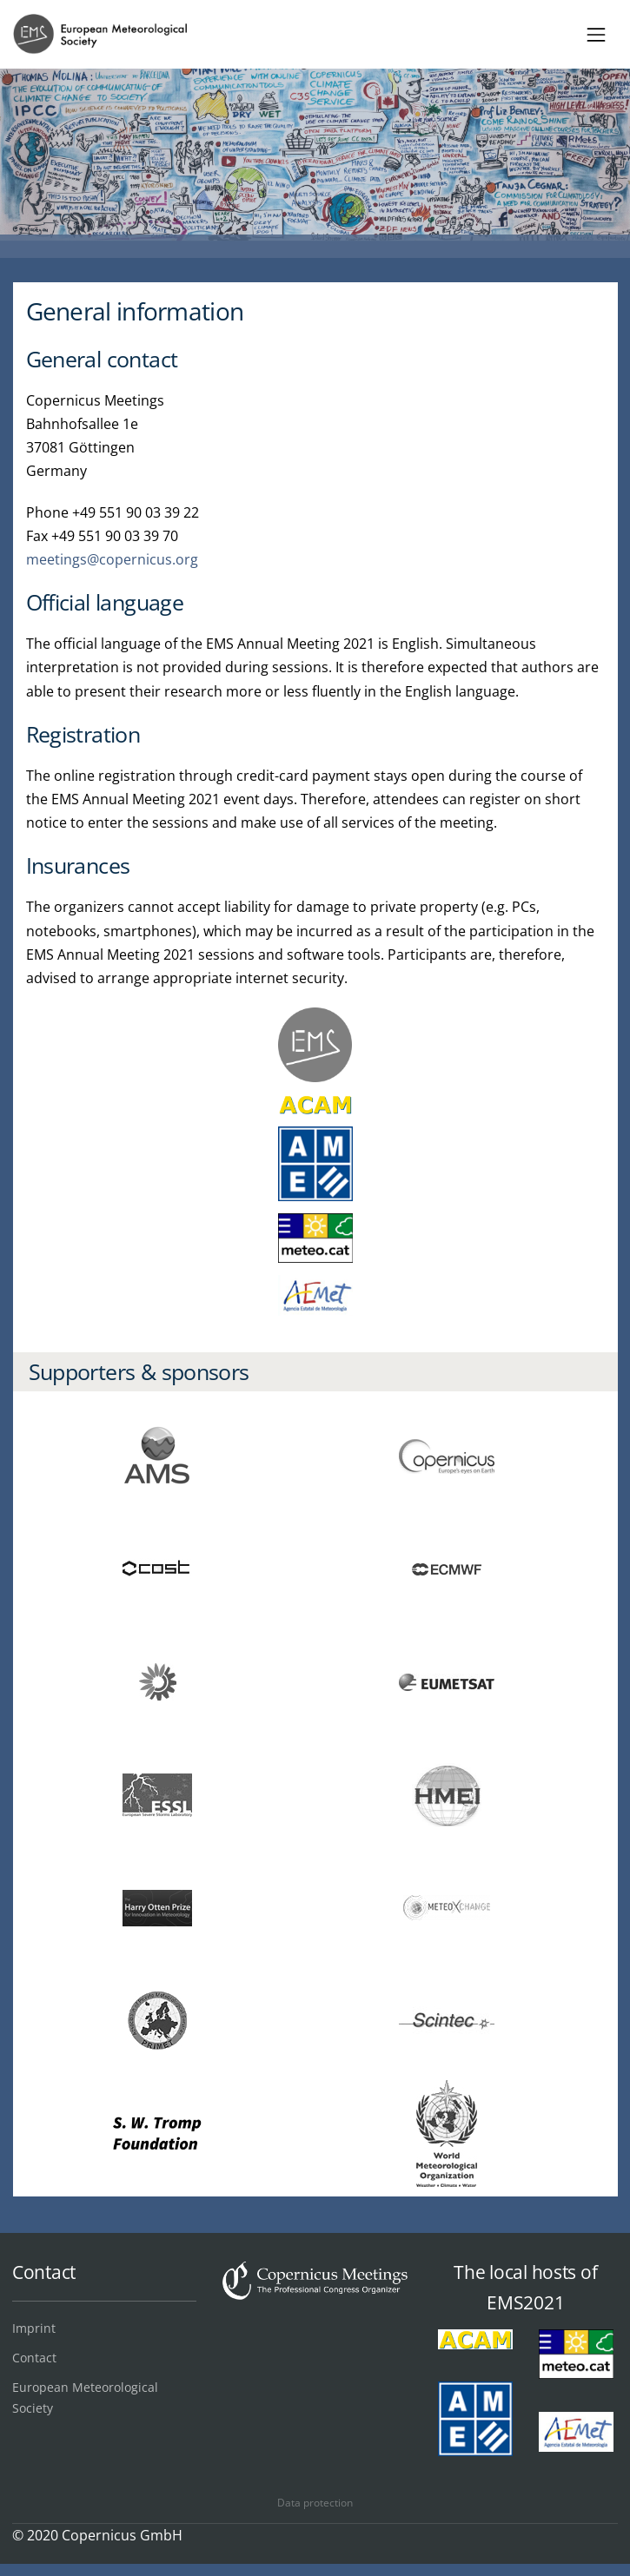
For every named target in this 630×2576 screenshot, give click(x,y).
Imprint (34, 2328)
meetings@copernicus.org (112, 559)
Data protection (315, 2502)
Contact (34, 2357)
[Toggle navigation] (596, 34)
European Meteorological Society (85, 2397)
